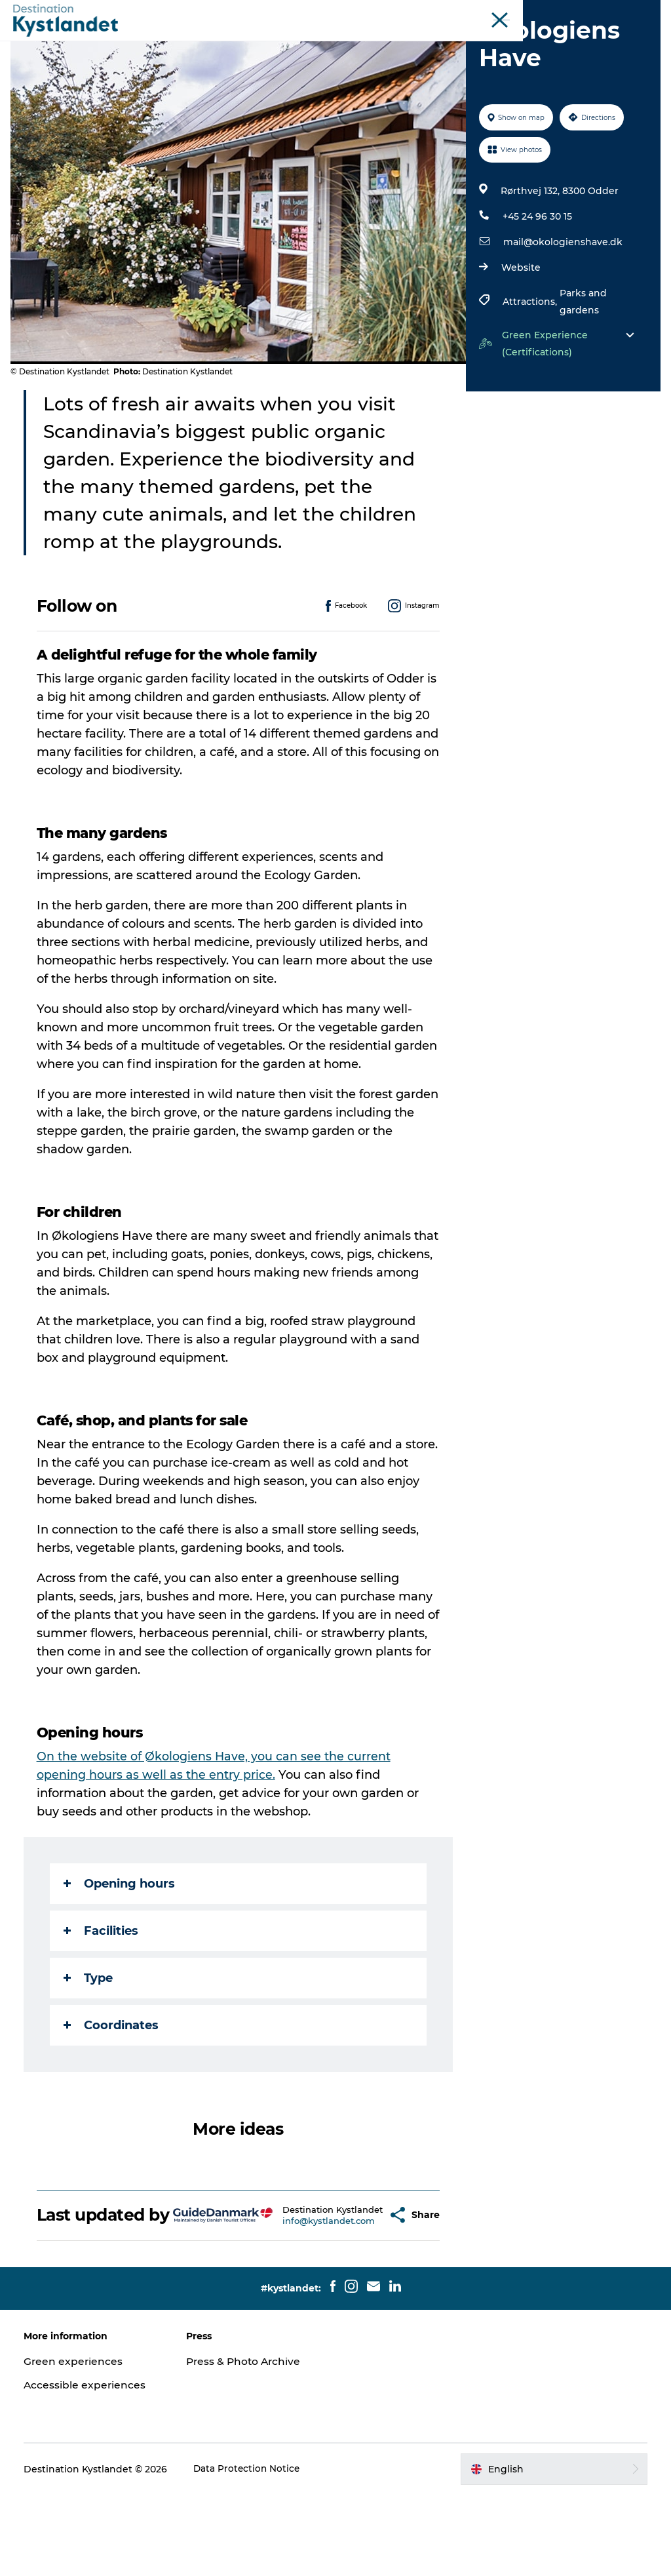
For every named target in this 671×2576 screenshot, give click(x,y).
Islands (527, 12)
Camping (474, 42)
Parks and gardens (581, 363)
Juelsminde (478, 12)
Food (419, 42)
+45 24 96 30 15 (536, 279)
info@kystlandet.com (300, 2298)
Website (519, 330)
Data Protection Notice (250, 2550)
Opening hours (122, 1946)
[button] (356, 2287)
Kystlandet (300, 12)
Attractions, (529, 364)
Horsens (427, 12)
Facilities (103, 1993)
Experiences (204, 42)
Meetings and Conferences (606, 12)
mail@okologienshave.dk (561, 304)
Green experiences (76, 2442)
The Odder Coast (366, 12)
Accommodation (343, 42)
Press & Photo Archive (246, 2442)
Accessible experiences (87, 2466)
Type (90, 2040)
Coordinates (113, 2087)
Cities (267, 42)
